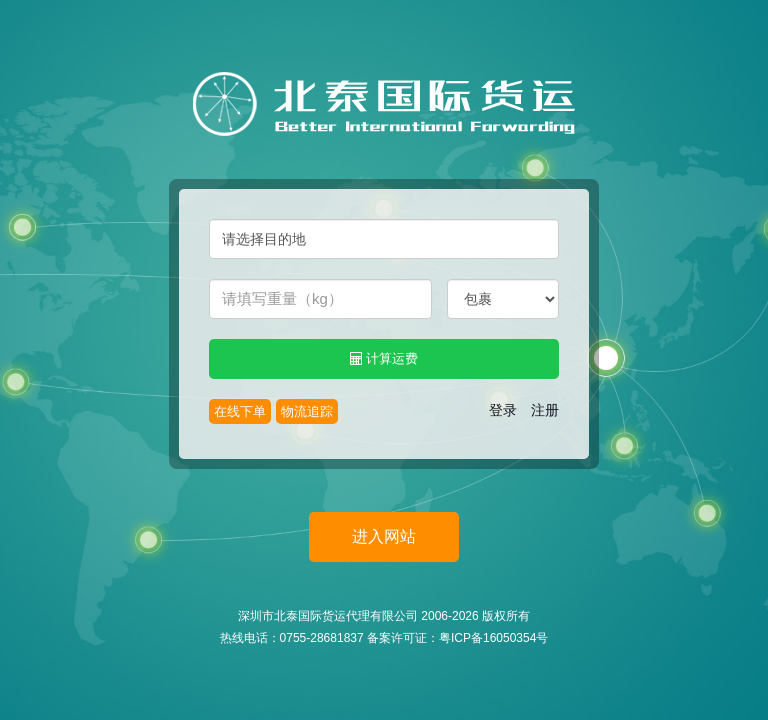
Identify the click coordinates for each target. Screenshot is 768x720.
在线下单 (240, 411)
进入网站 (384, 536)
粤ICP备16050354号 (493, 638)
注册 (545, 410)
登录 (503, 410)
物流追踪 (307, 411)
